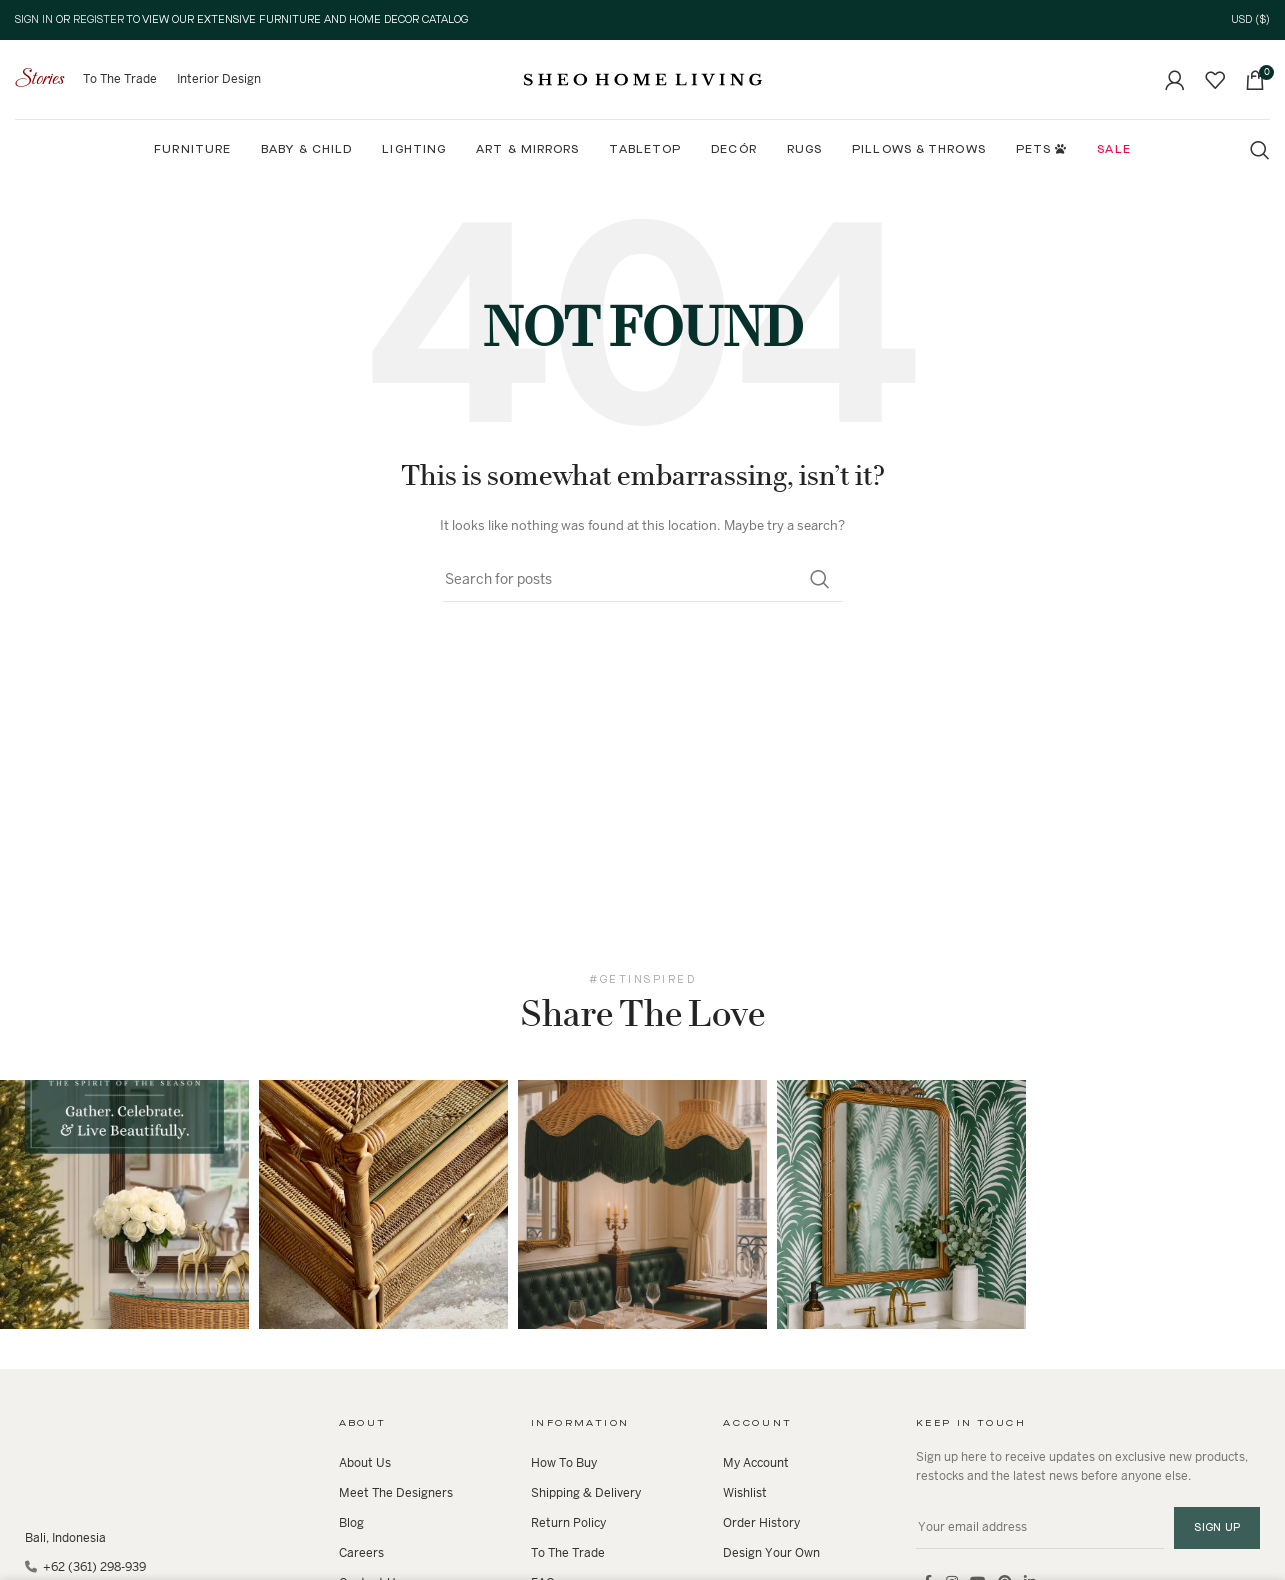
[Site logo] (643, 79)
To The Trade (568, 1553)
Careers (361, 1553)
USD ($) (1250, 20)
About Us (365, 1463)
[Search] (1260, 150)
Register (98, 20)
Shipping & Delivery (586, 1493)
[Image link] (65, 1458)
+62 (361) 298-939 (93, 1567)
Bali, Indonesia (65, 1538)
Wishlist (745, 1493)
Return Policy (568, 1523)
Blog (351, 1523)
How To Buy (564, 1463)
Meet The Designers (396, 1493)
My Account (756, 1463)
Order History (761, 1523)
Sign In (34, 20)
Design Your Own (771, 1553)
